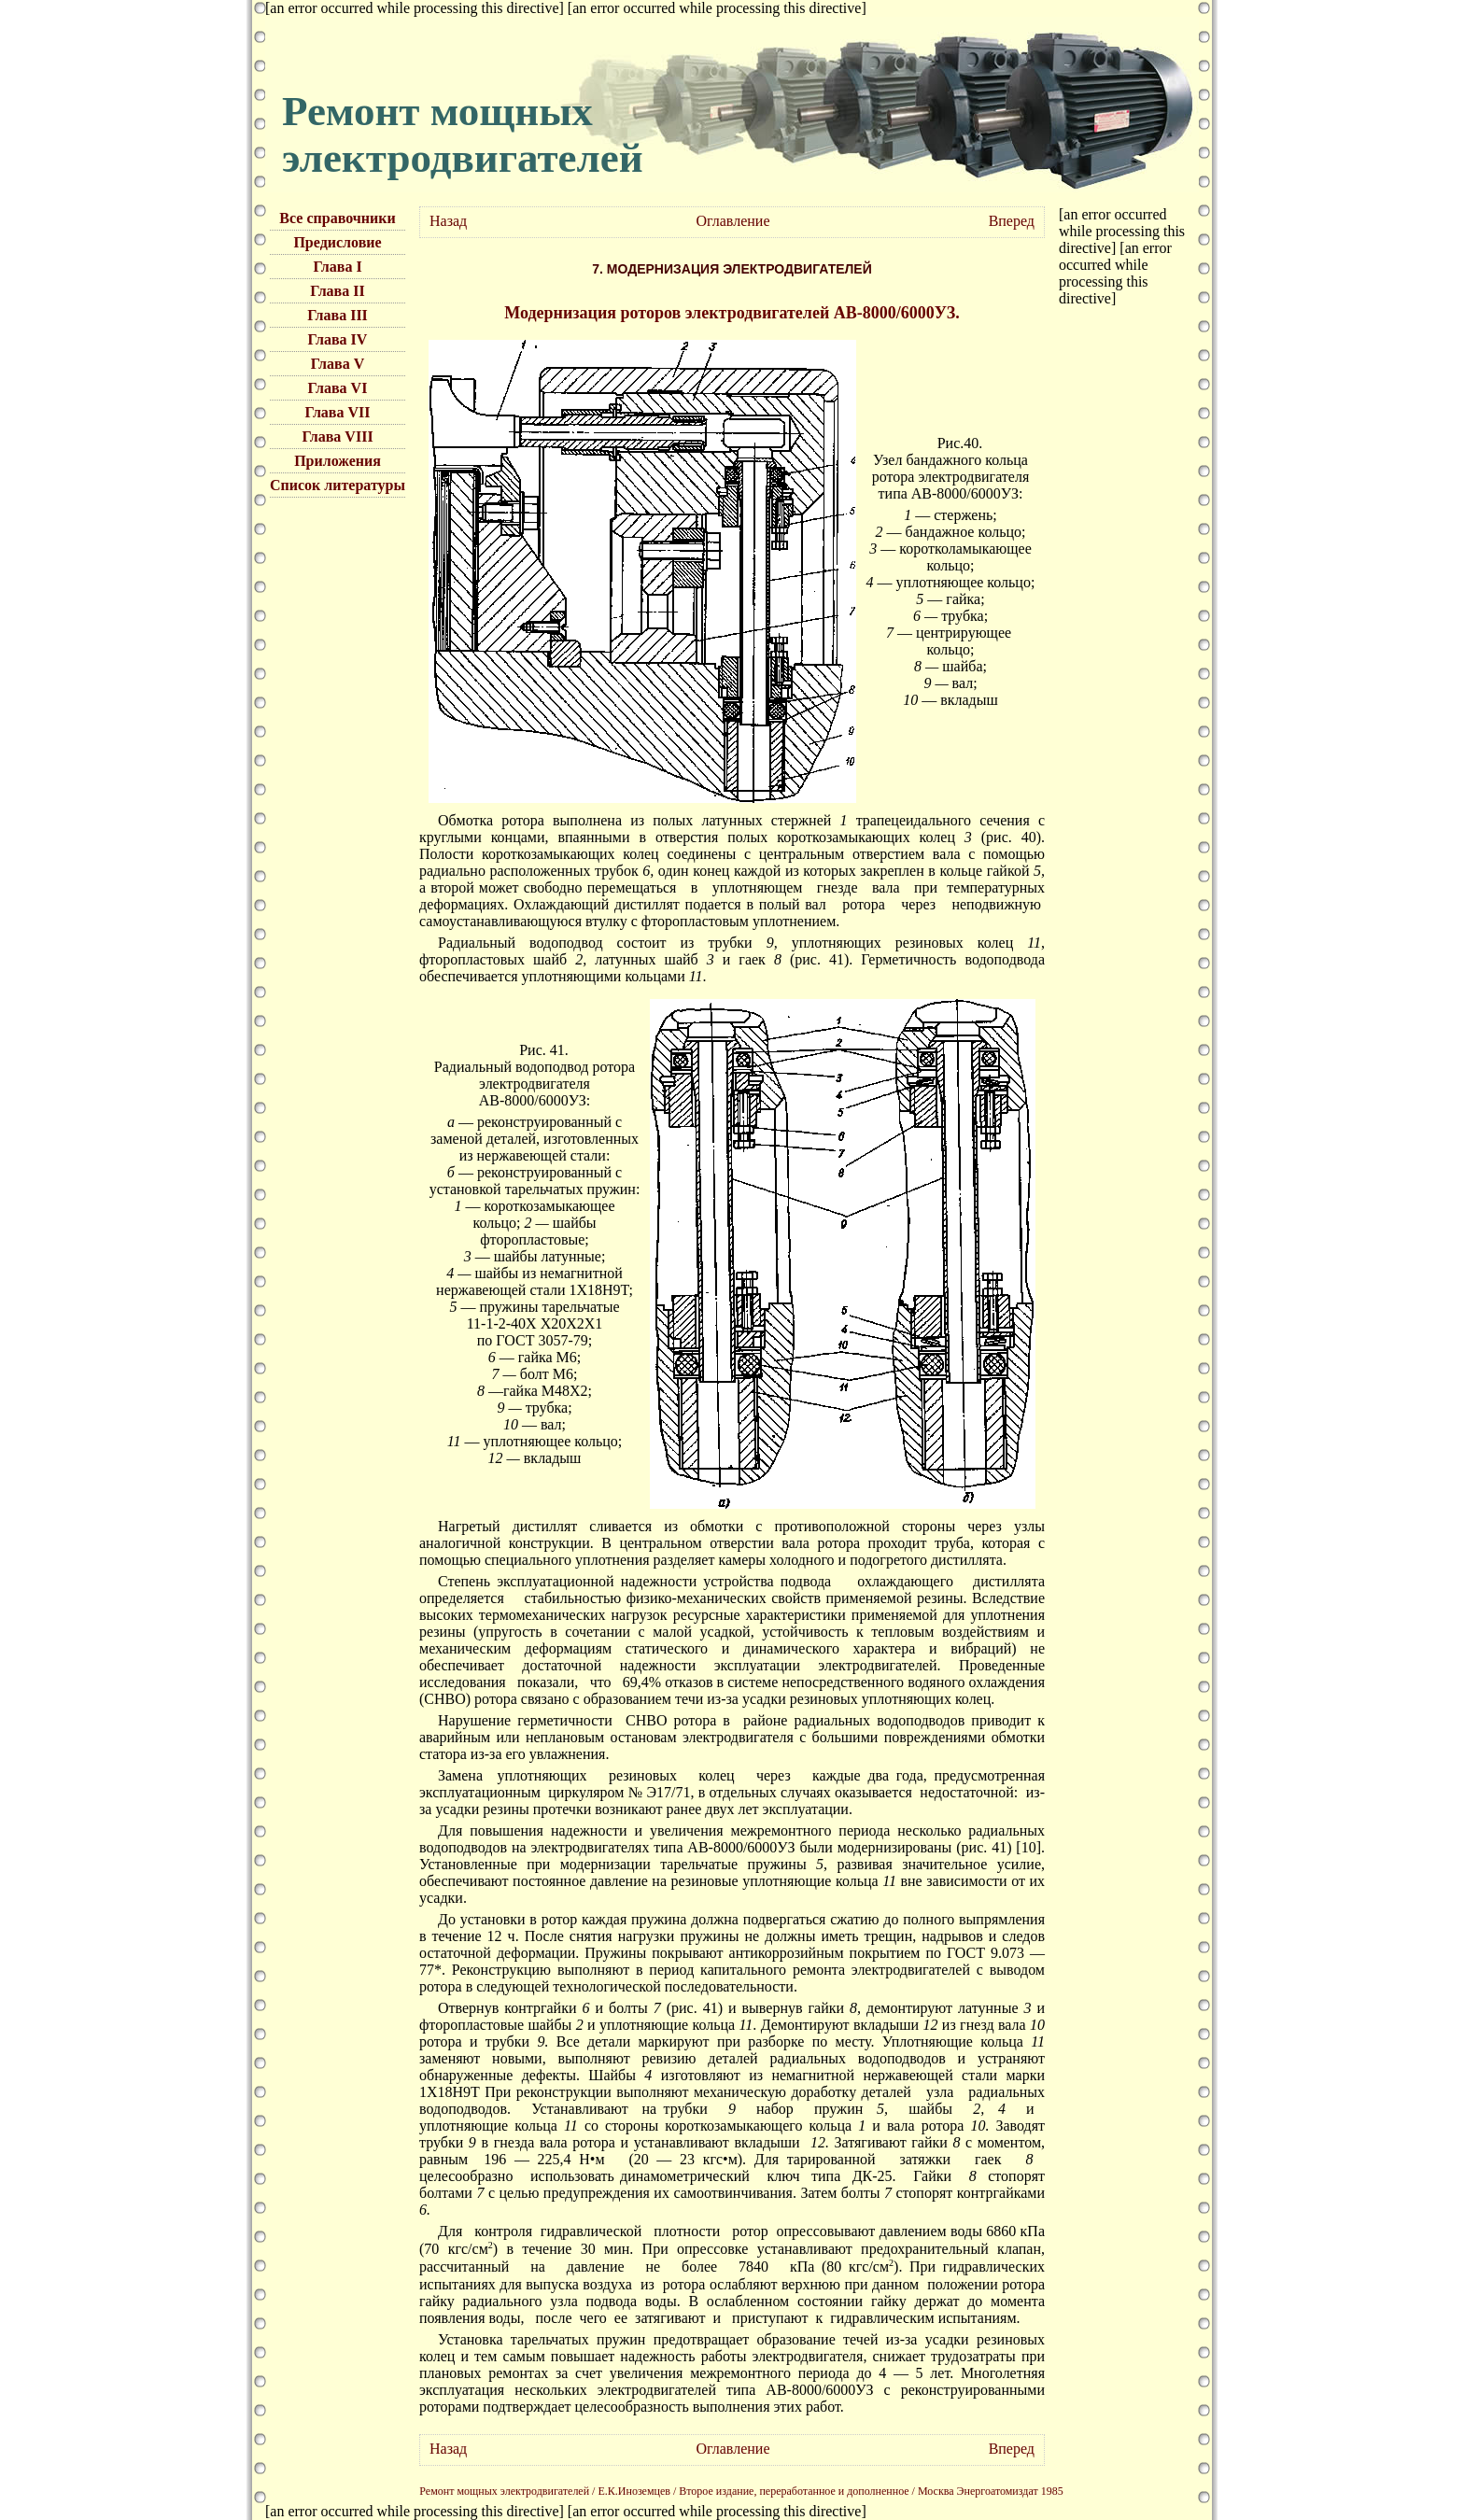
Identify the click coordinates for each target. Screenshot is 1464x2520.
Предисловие (337, 242)
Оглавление (732, 221)
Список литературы (337, 485)
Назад (448, 221)
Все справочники (337, 218)
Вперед (1012, 221)
